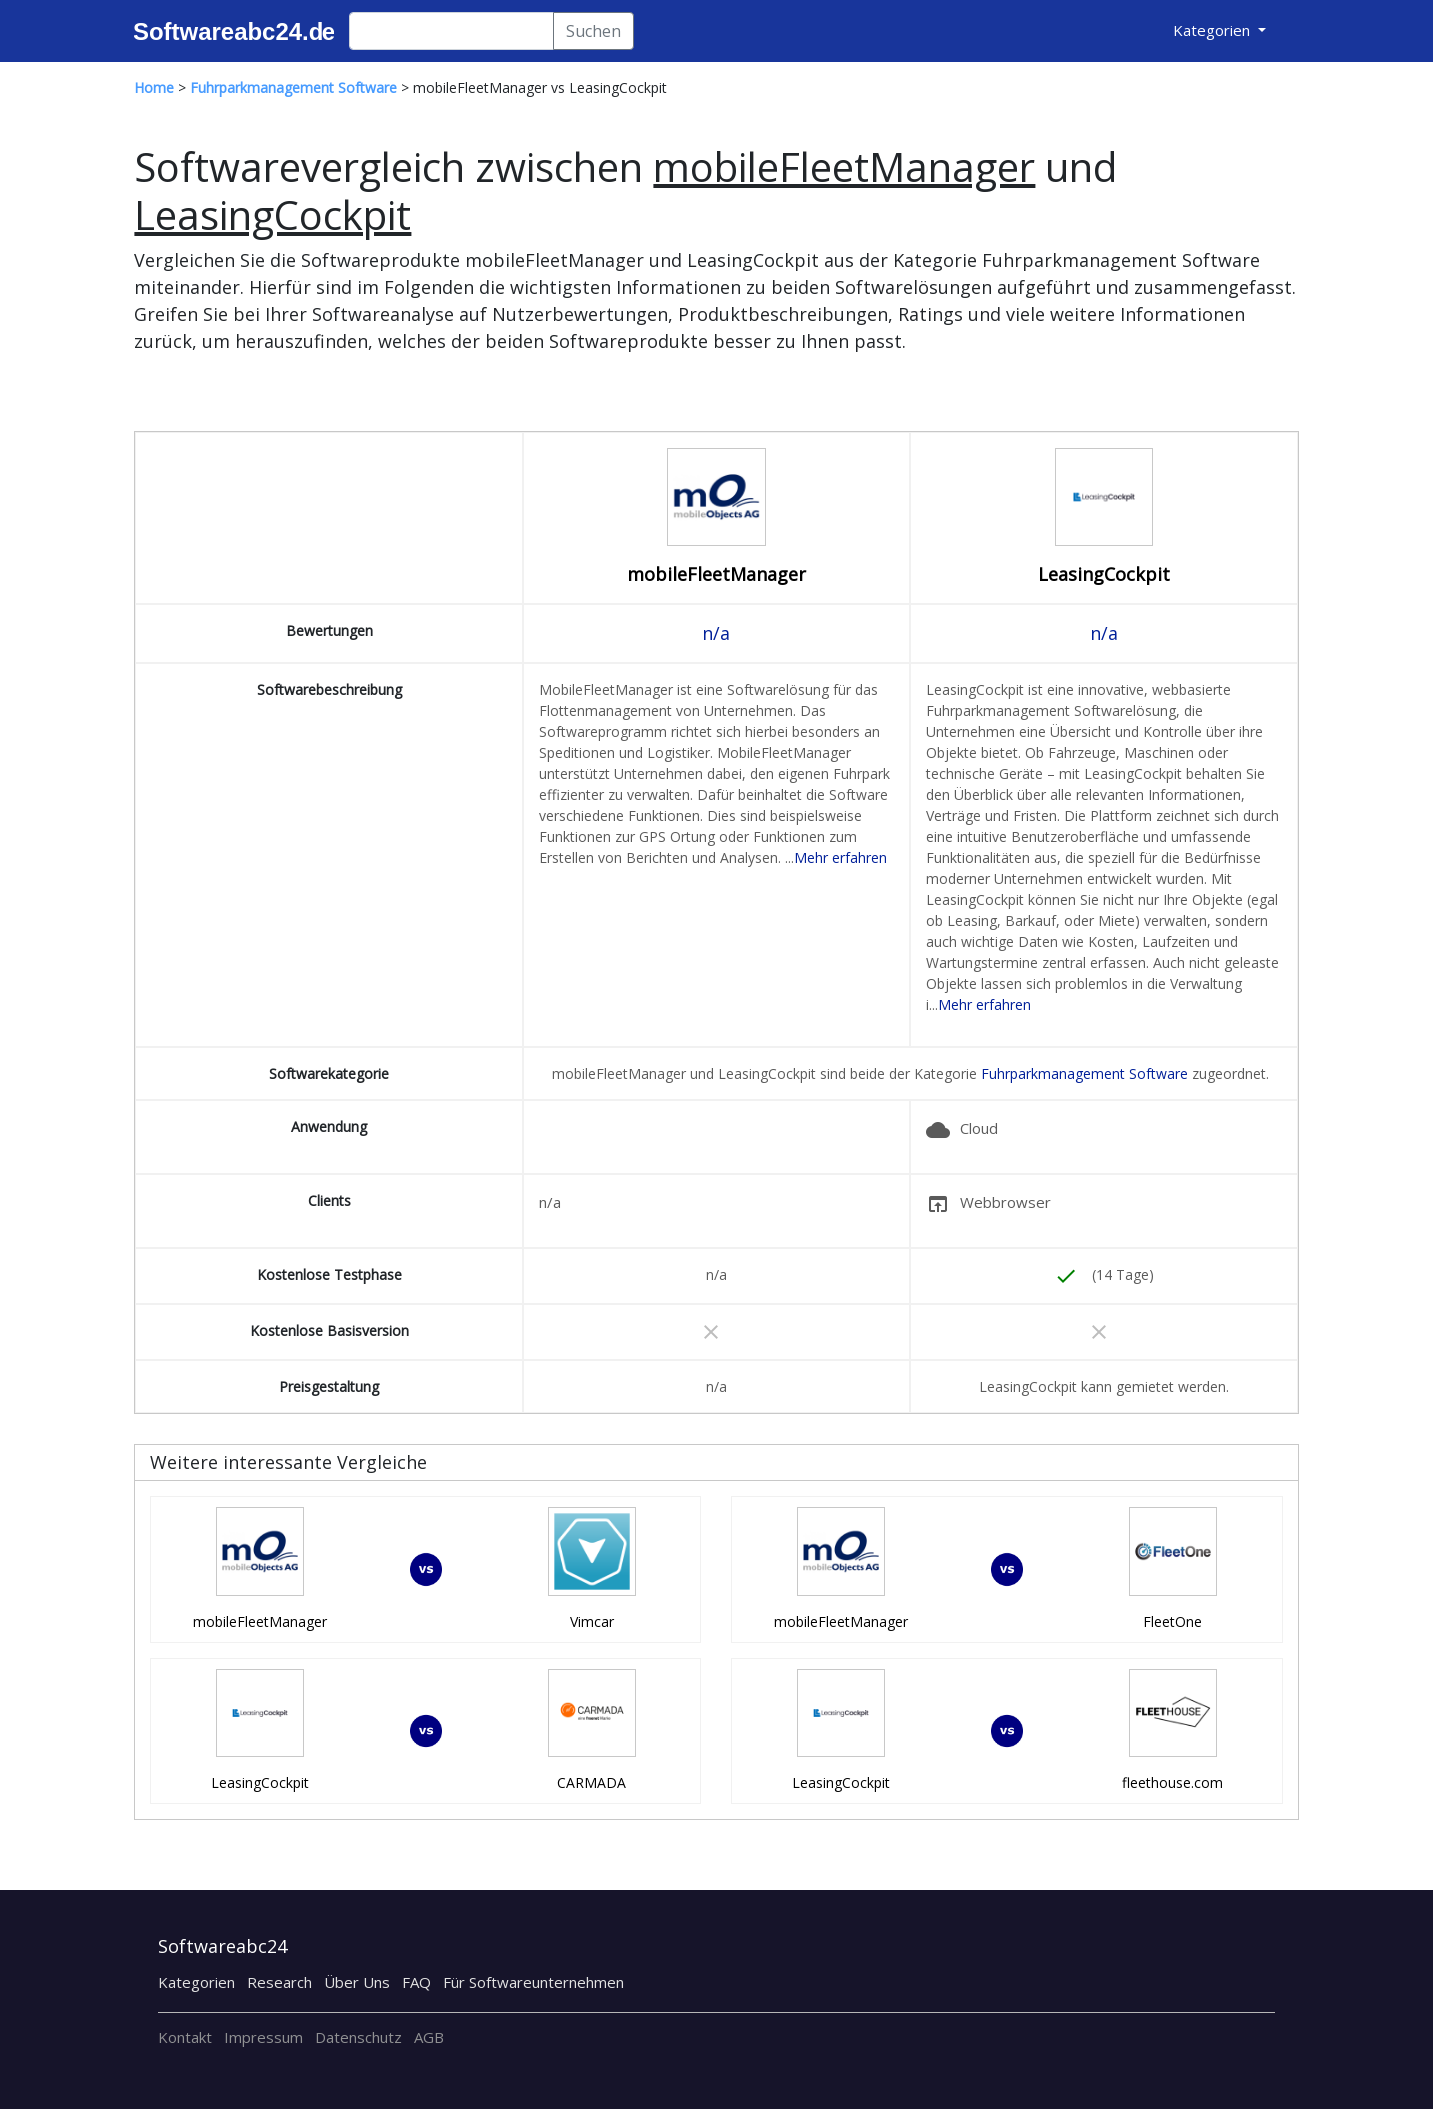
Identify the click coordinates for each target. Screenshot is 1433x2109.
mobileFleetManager (716, 574)
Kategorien (196, 1982)
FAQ (416, 1982)
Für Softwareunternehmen (533, 1982)
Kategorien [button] (1213, 30)
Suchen (593, 31)
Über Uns (357, 1982)
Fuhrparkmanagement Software (1084, 1073)
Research (279, 1982)
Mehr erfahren (840, 857)
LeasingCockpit (1104, 574)
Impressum (263, 2037)
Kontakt (185, 2037)
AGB (429, 2037)
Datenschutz (358, 2037)
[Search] (451, 31)
